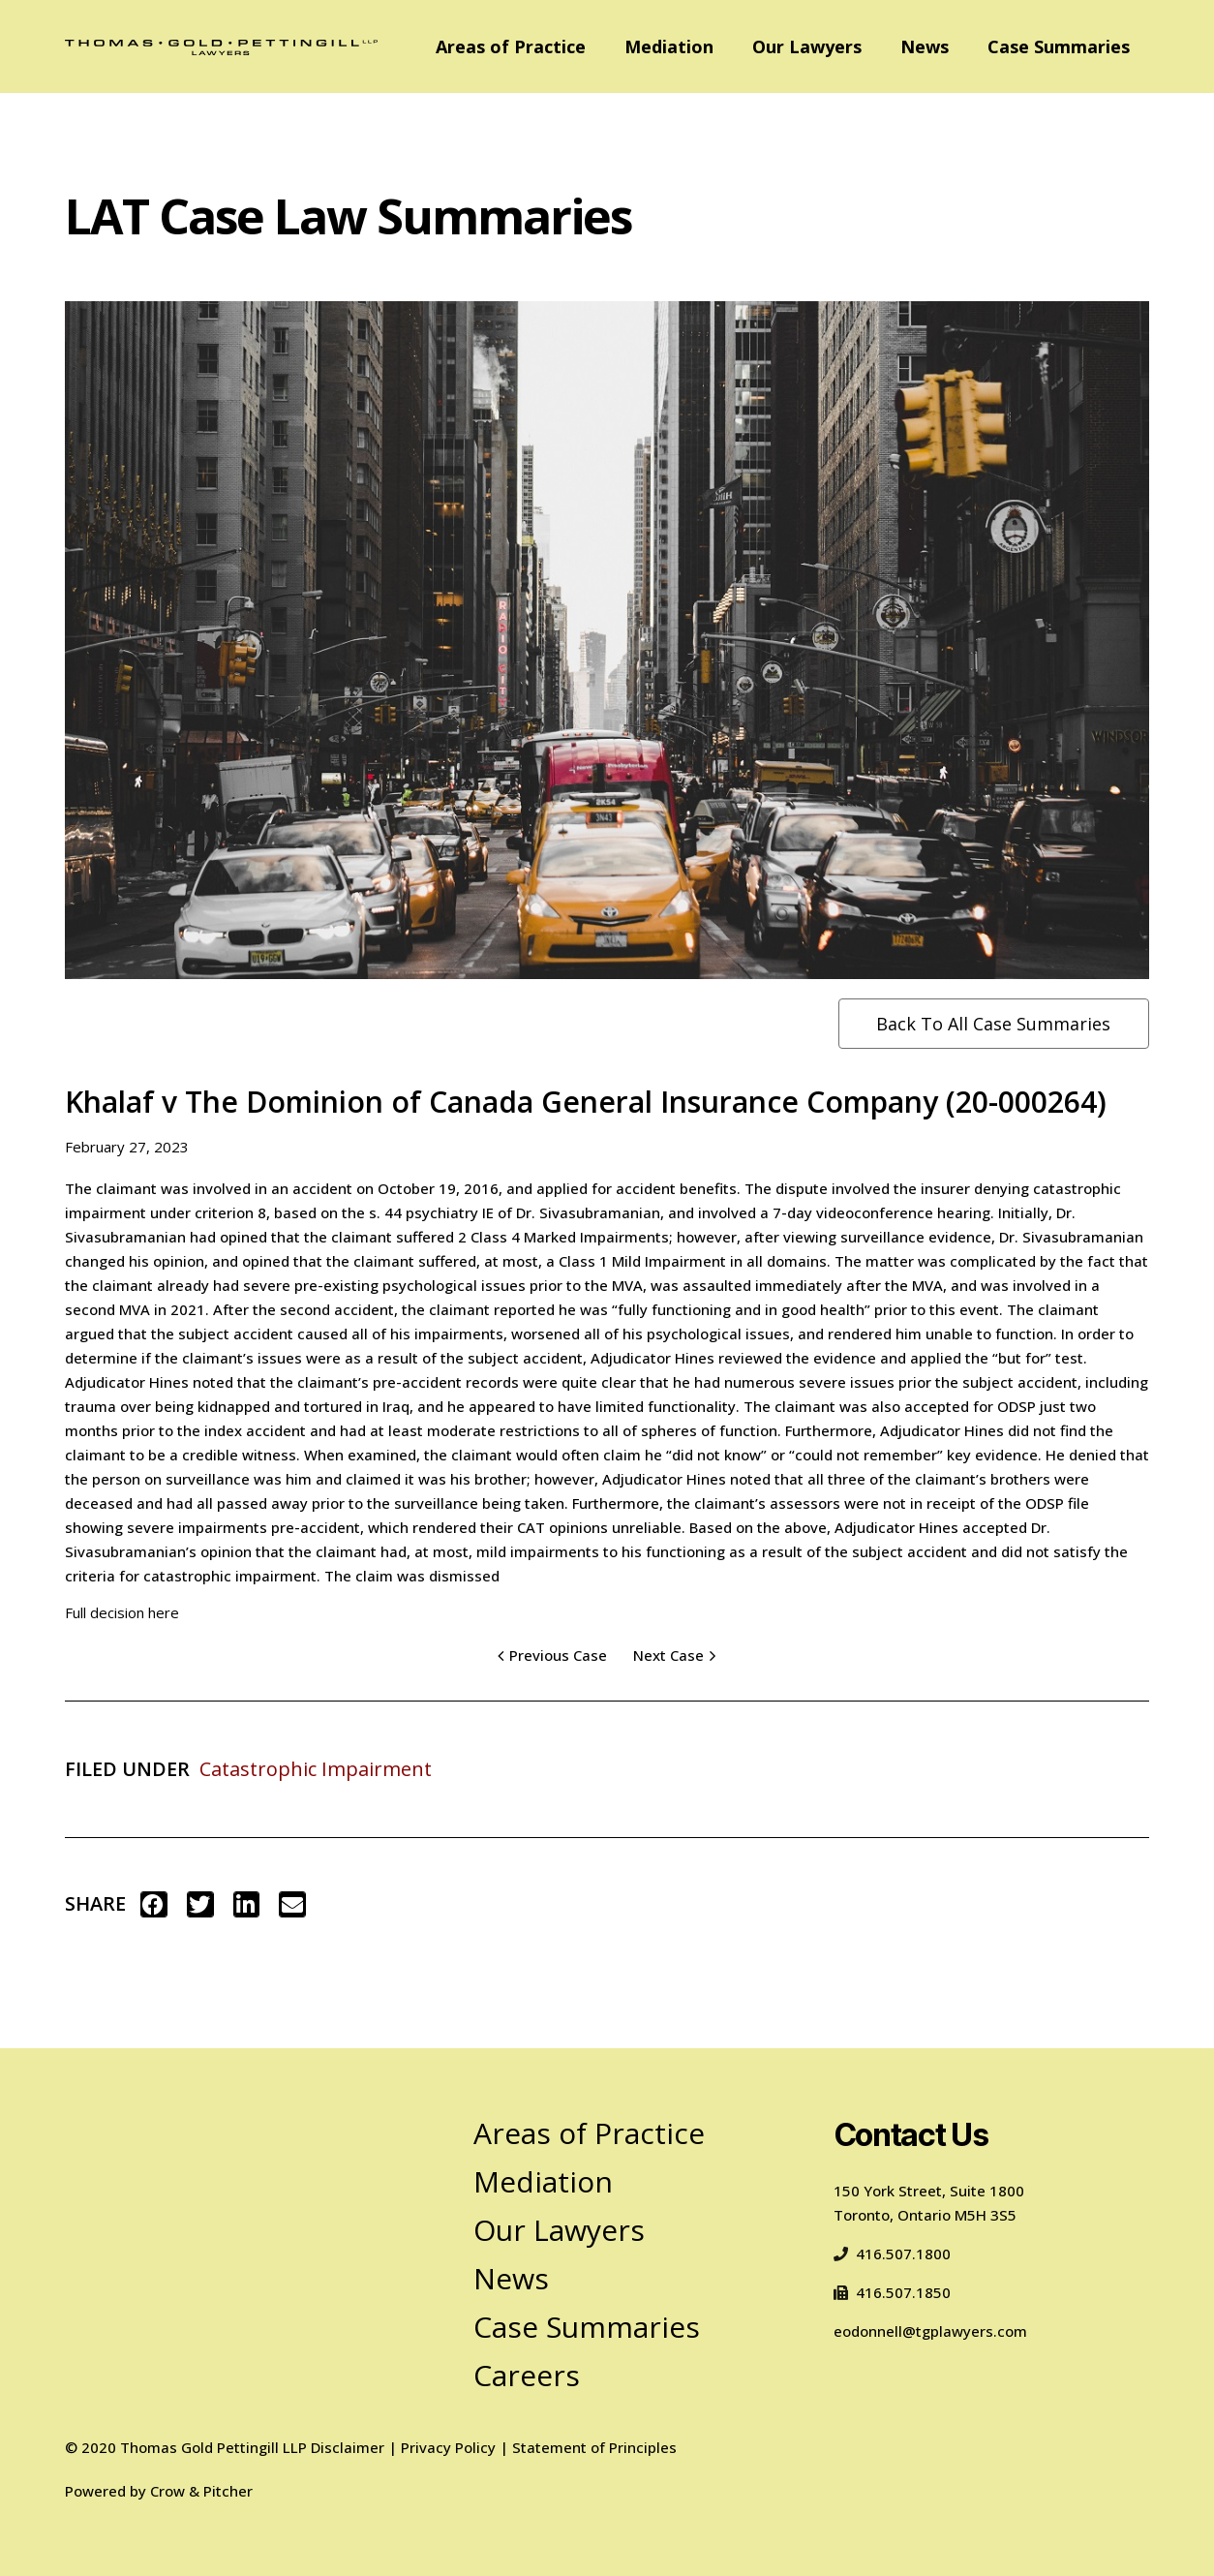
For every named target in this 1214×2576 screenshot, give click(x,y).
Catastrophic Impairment (315, 1769)
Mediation (668, 46)
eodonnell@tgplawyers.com (930, 2331)
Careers (526, 2375)
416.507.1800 (892, 2253)
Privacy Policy (448, 2447)
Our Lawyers (807, 46)
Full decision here (122, 1612)
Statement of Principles (594, 2447)
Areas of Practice (511, 46)
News (924, 46)
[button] (153, 1904)
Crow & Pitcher (201, 2490)
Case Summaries (1058, 46)
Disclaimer (347, 2447)
